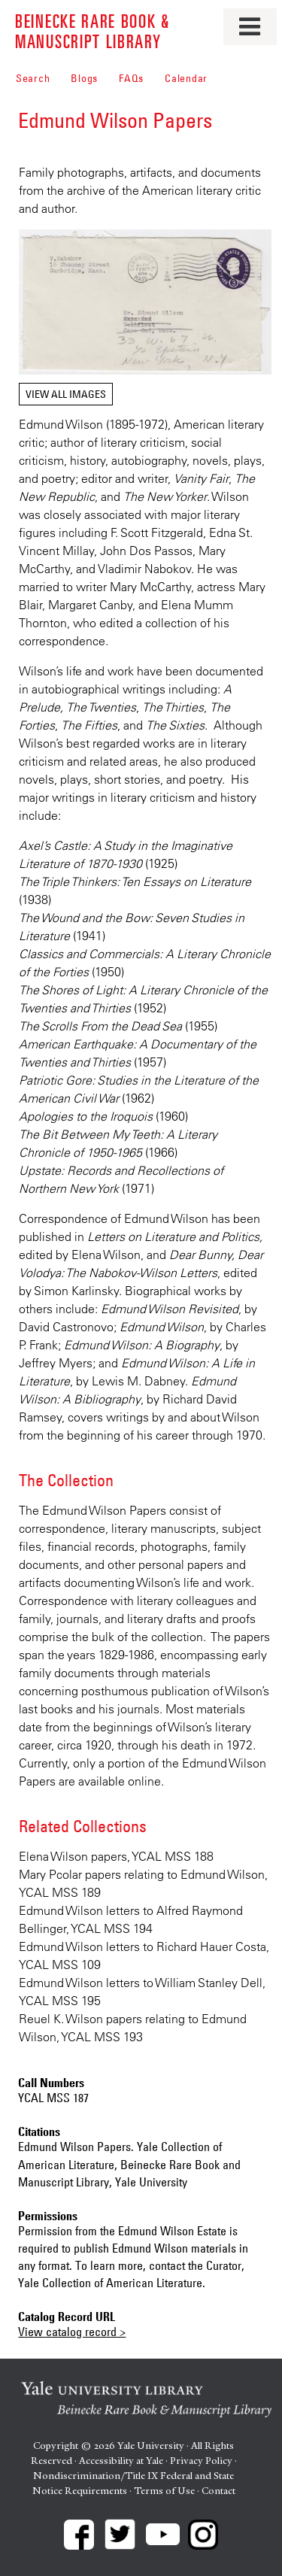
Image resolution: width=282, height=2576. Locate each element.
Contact (218, 2490)
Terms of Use (164, 2490)
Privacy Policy (201, 2460)
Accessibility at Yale (121, 2460)
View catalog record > (72, 2331)
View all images (66, 394)
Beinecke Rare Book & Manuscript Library (92, 30)
